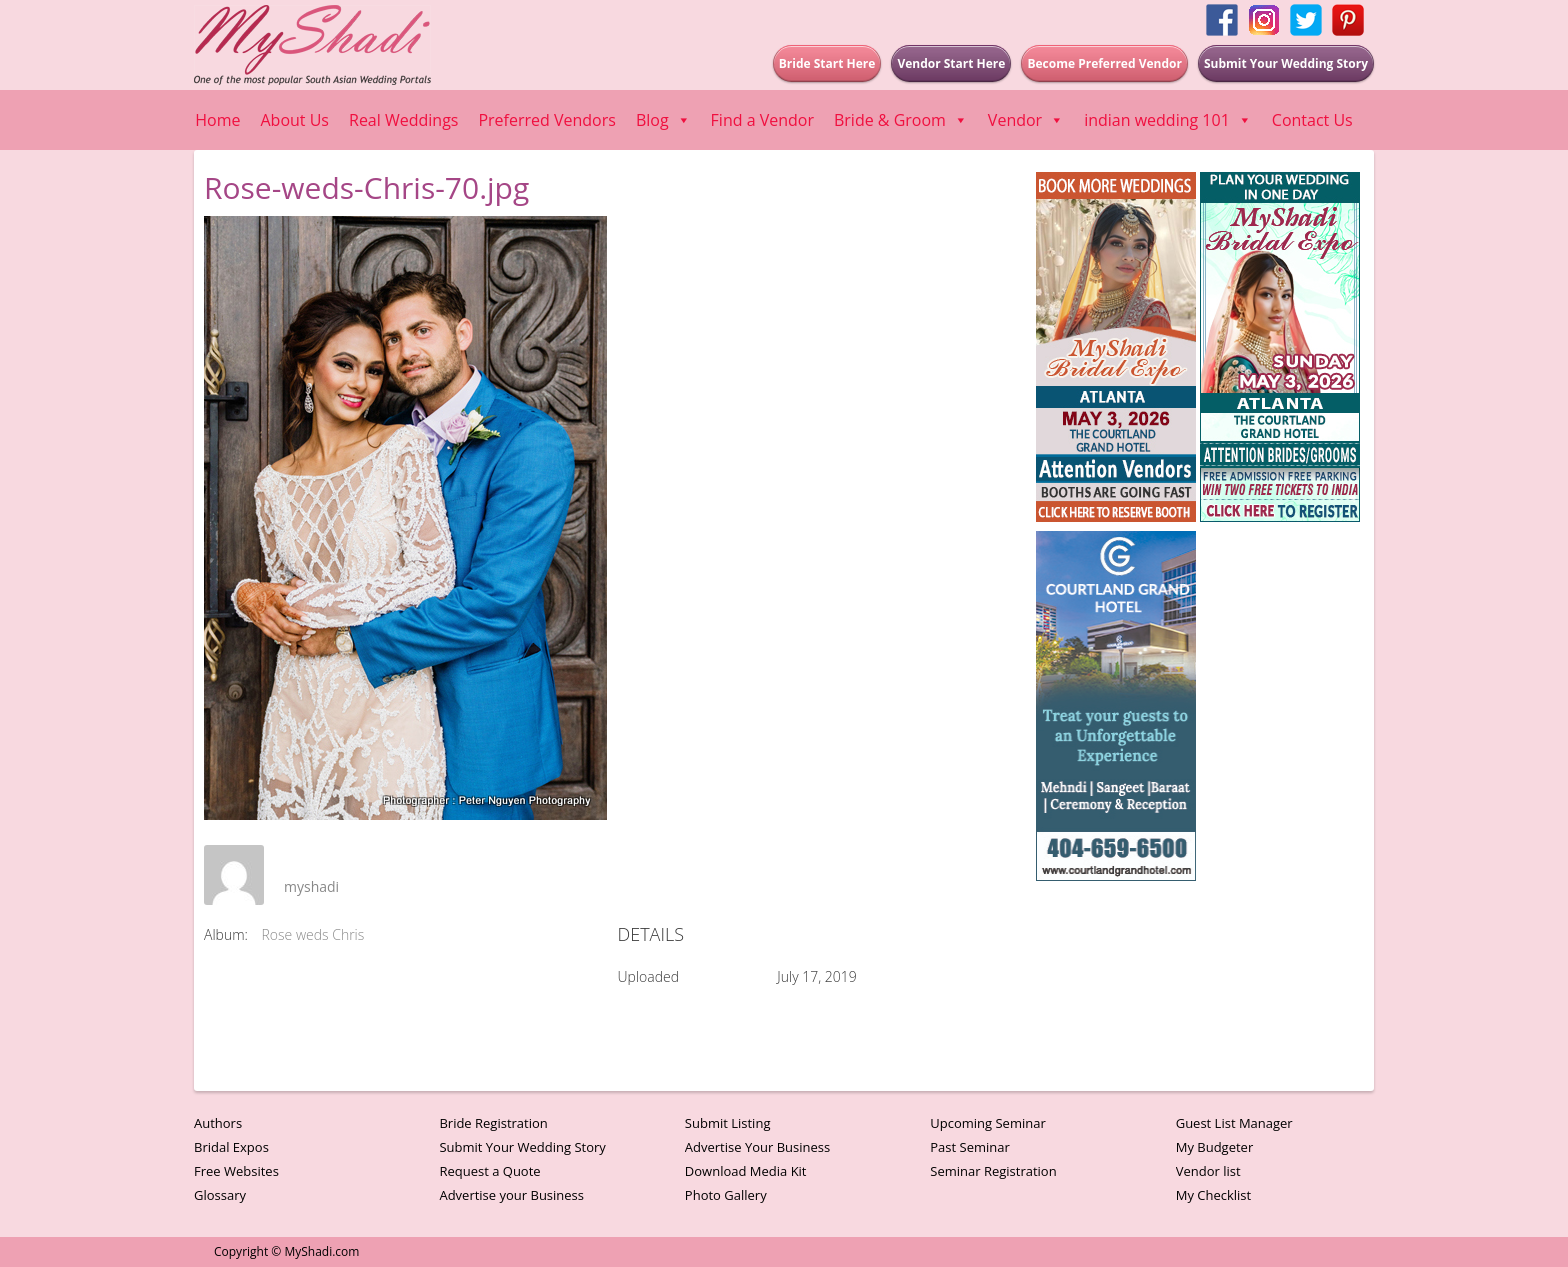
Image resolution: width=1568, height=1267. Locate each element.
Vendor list (1208, 1171)
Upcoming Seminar (987, 1123)
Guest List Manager (1234, 1123)
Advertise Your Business (757, 1147)
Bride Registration (493, 1123)
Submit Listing (728, 1123)
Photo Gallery (726, 1195)
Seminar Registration (993, 1171)
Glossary (220, 1195)
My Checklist (1214, 1195)
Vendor (1026, 120)
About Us (295, 120)
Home (217, 120)
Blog (663, 120)
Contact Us (1312, 120)
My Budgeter (1215, 1147)
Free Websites (236, 1171)
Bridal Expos (231, 1147)
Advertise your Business (511, 1195)
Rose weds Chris (313, 934)
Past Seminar (970, 1147)
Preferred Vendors (546, 120)
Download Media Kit (746, 1171)
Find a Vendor (762, 120)
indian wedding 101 (1168, 120)
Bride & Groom (901, 120)
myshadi (311, 886)
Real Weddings (403, 120)
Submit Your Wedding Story (522, 1147)
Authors (218, 1123)
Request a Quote (489, 1171)
